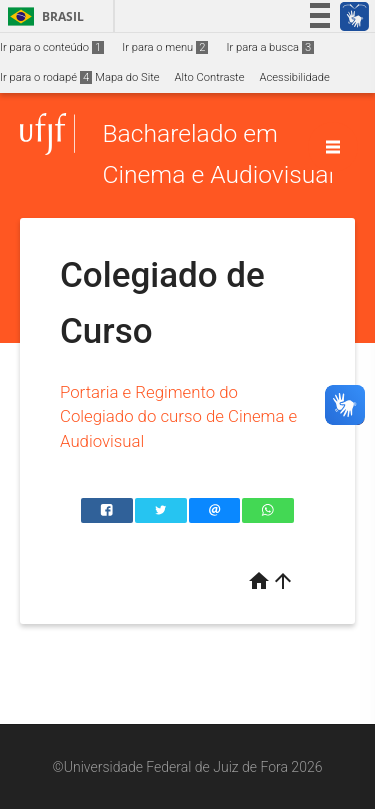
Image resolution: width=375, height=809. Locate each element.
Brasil (42, 16)
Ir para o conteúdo (52, 47)
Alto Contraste (210, 77)
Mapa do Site (127, 77)
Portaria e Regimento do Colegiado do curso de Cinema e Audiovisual (178, 416)
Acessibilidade (294, 77)
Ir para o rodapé (46, 77)
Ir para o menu (165, 47)
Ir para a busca (270, 47)
